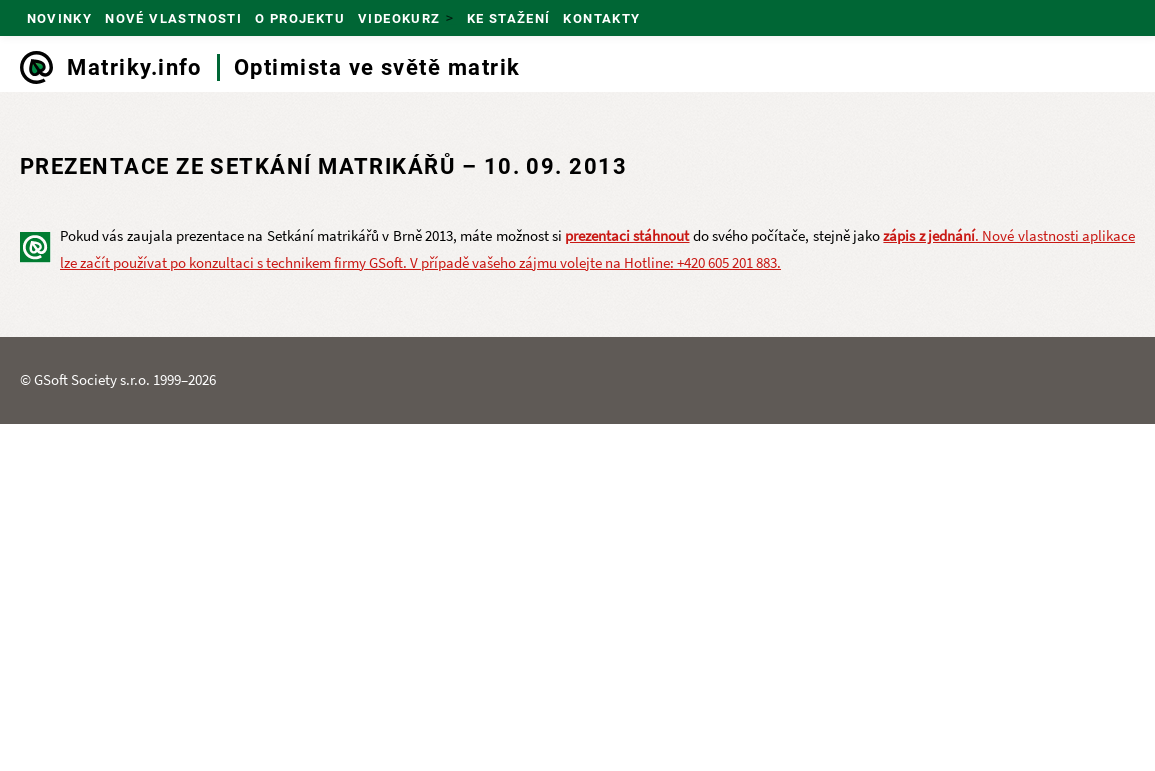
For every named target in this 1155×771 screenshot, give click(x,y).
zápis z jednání (929, 235)
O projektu (300, 18)
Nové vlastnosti (173, 18)
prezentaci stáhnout (627, 235)
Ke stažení (509, 18)
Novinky (60, 18)
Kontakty (601, 18)
